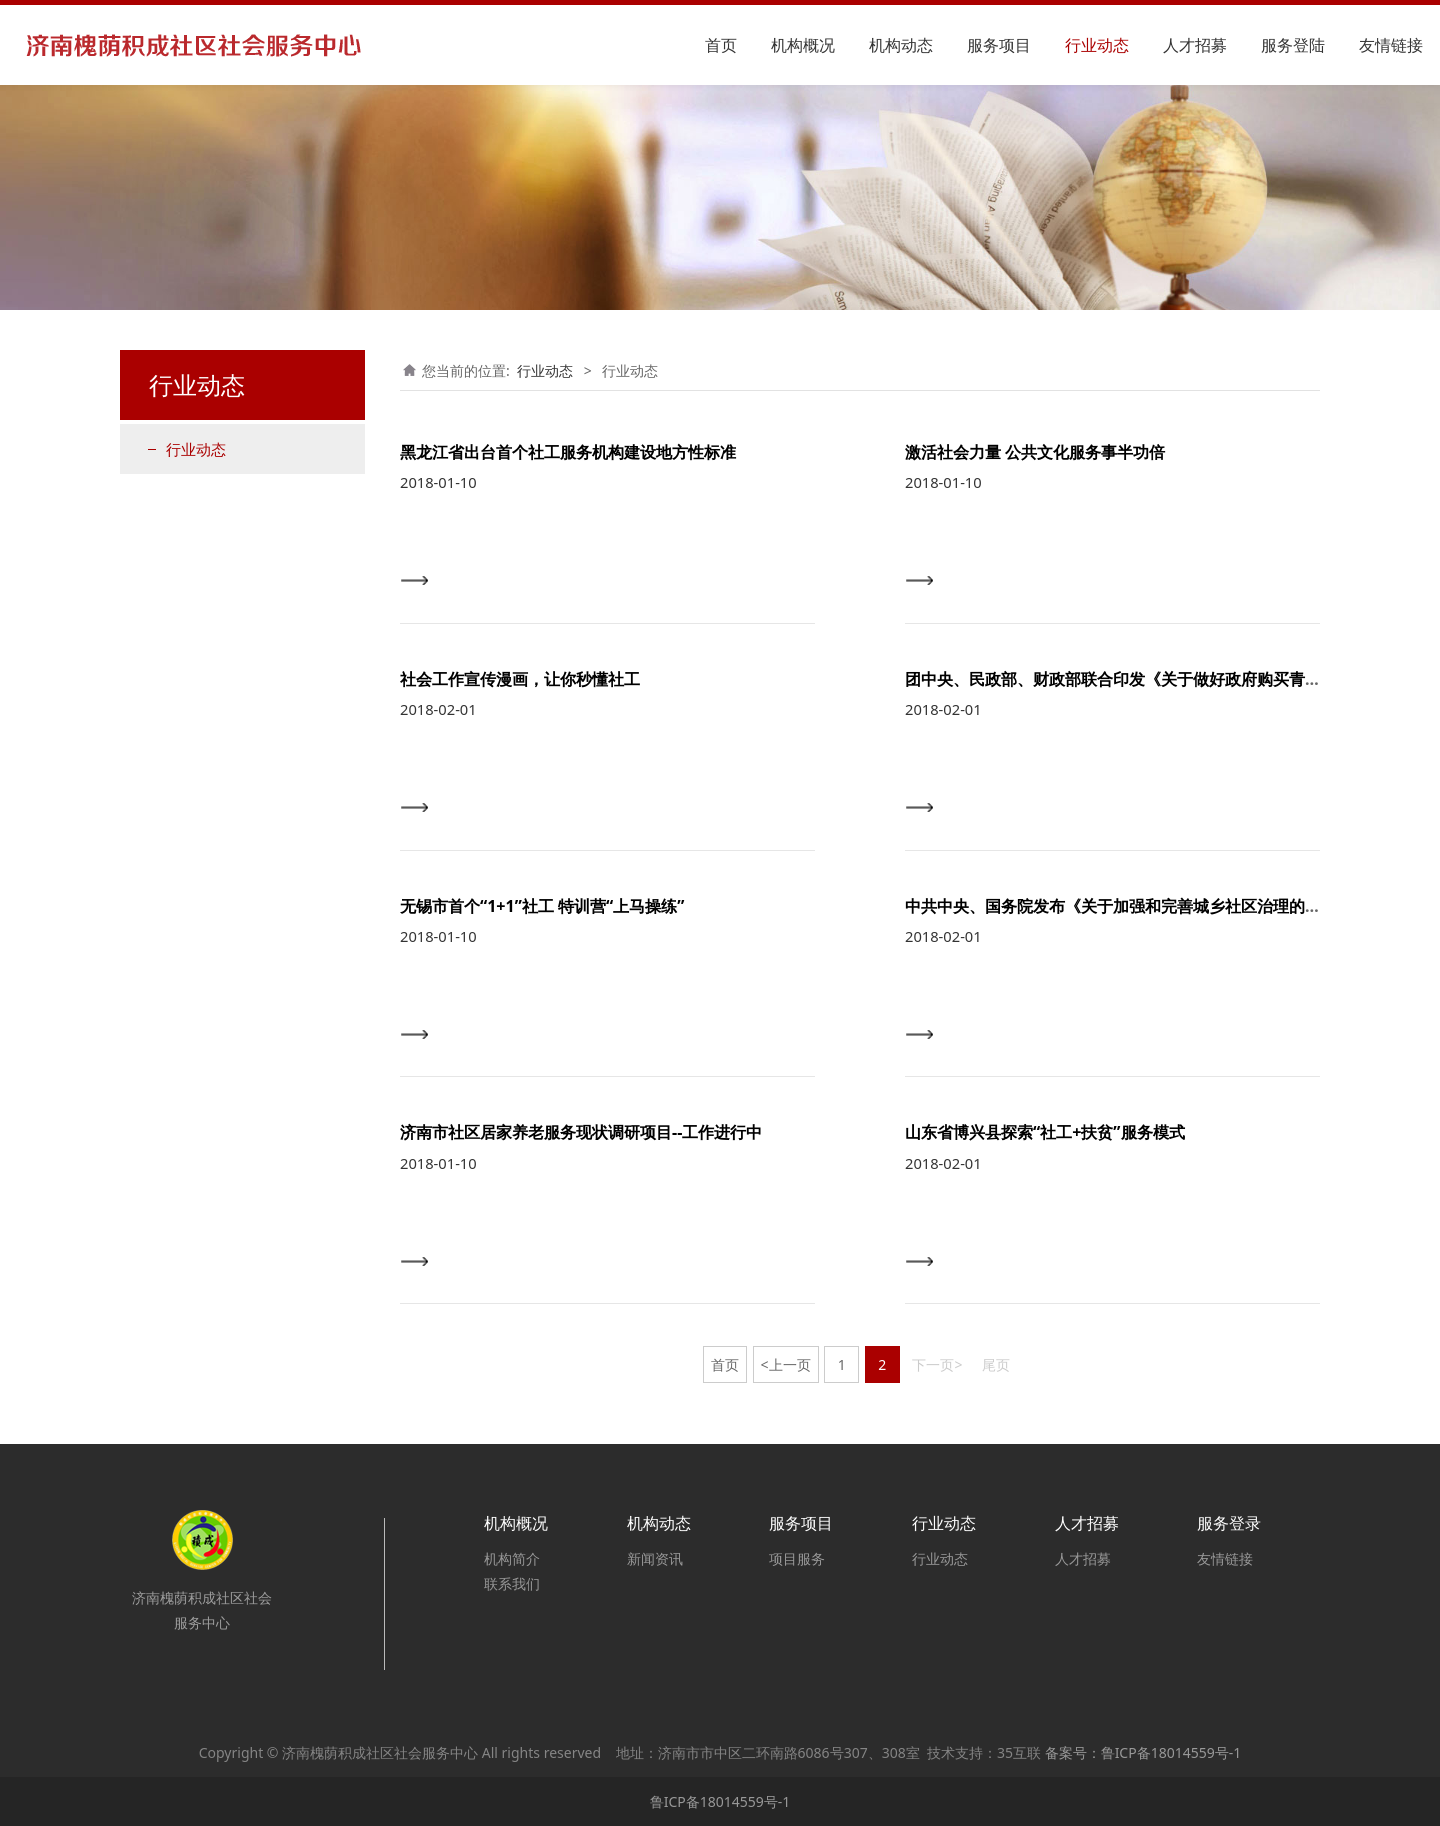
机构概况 (803, 45)
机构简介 (512, 1558)
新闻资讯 (655, 1558)
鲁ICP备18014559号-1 (720, 1801)
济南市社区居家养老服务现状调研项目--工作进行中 (581, 1132)
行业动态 (1097, 45)
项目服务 (797, 1558)
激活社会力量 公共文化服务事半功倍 (1035, 452)
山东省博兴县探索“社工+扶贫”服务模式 (1045, 1132)
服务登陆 (1293, 45)
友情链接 (1391, 45)
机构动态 (901, 45)
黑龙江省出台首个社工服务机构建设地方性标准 (568, 452)
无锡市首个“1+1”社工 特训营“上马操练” (542, 906)
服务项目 (999, 45)
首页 (721, 45)
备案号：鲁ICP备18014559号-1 (1143, 1752)
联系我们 (512, 1583)
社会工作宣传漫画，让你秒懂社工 (520, 679)
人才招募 (1195, 45)
